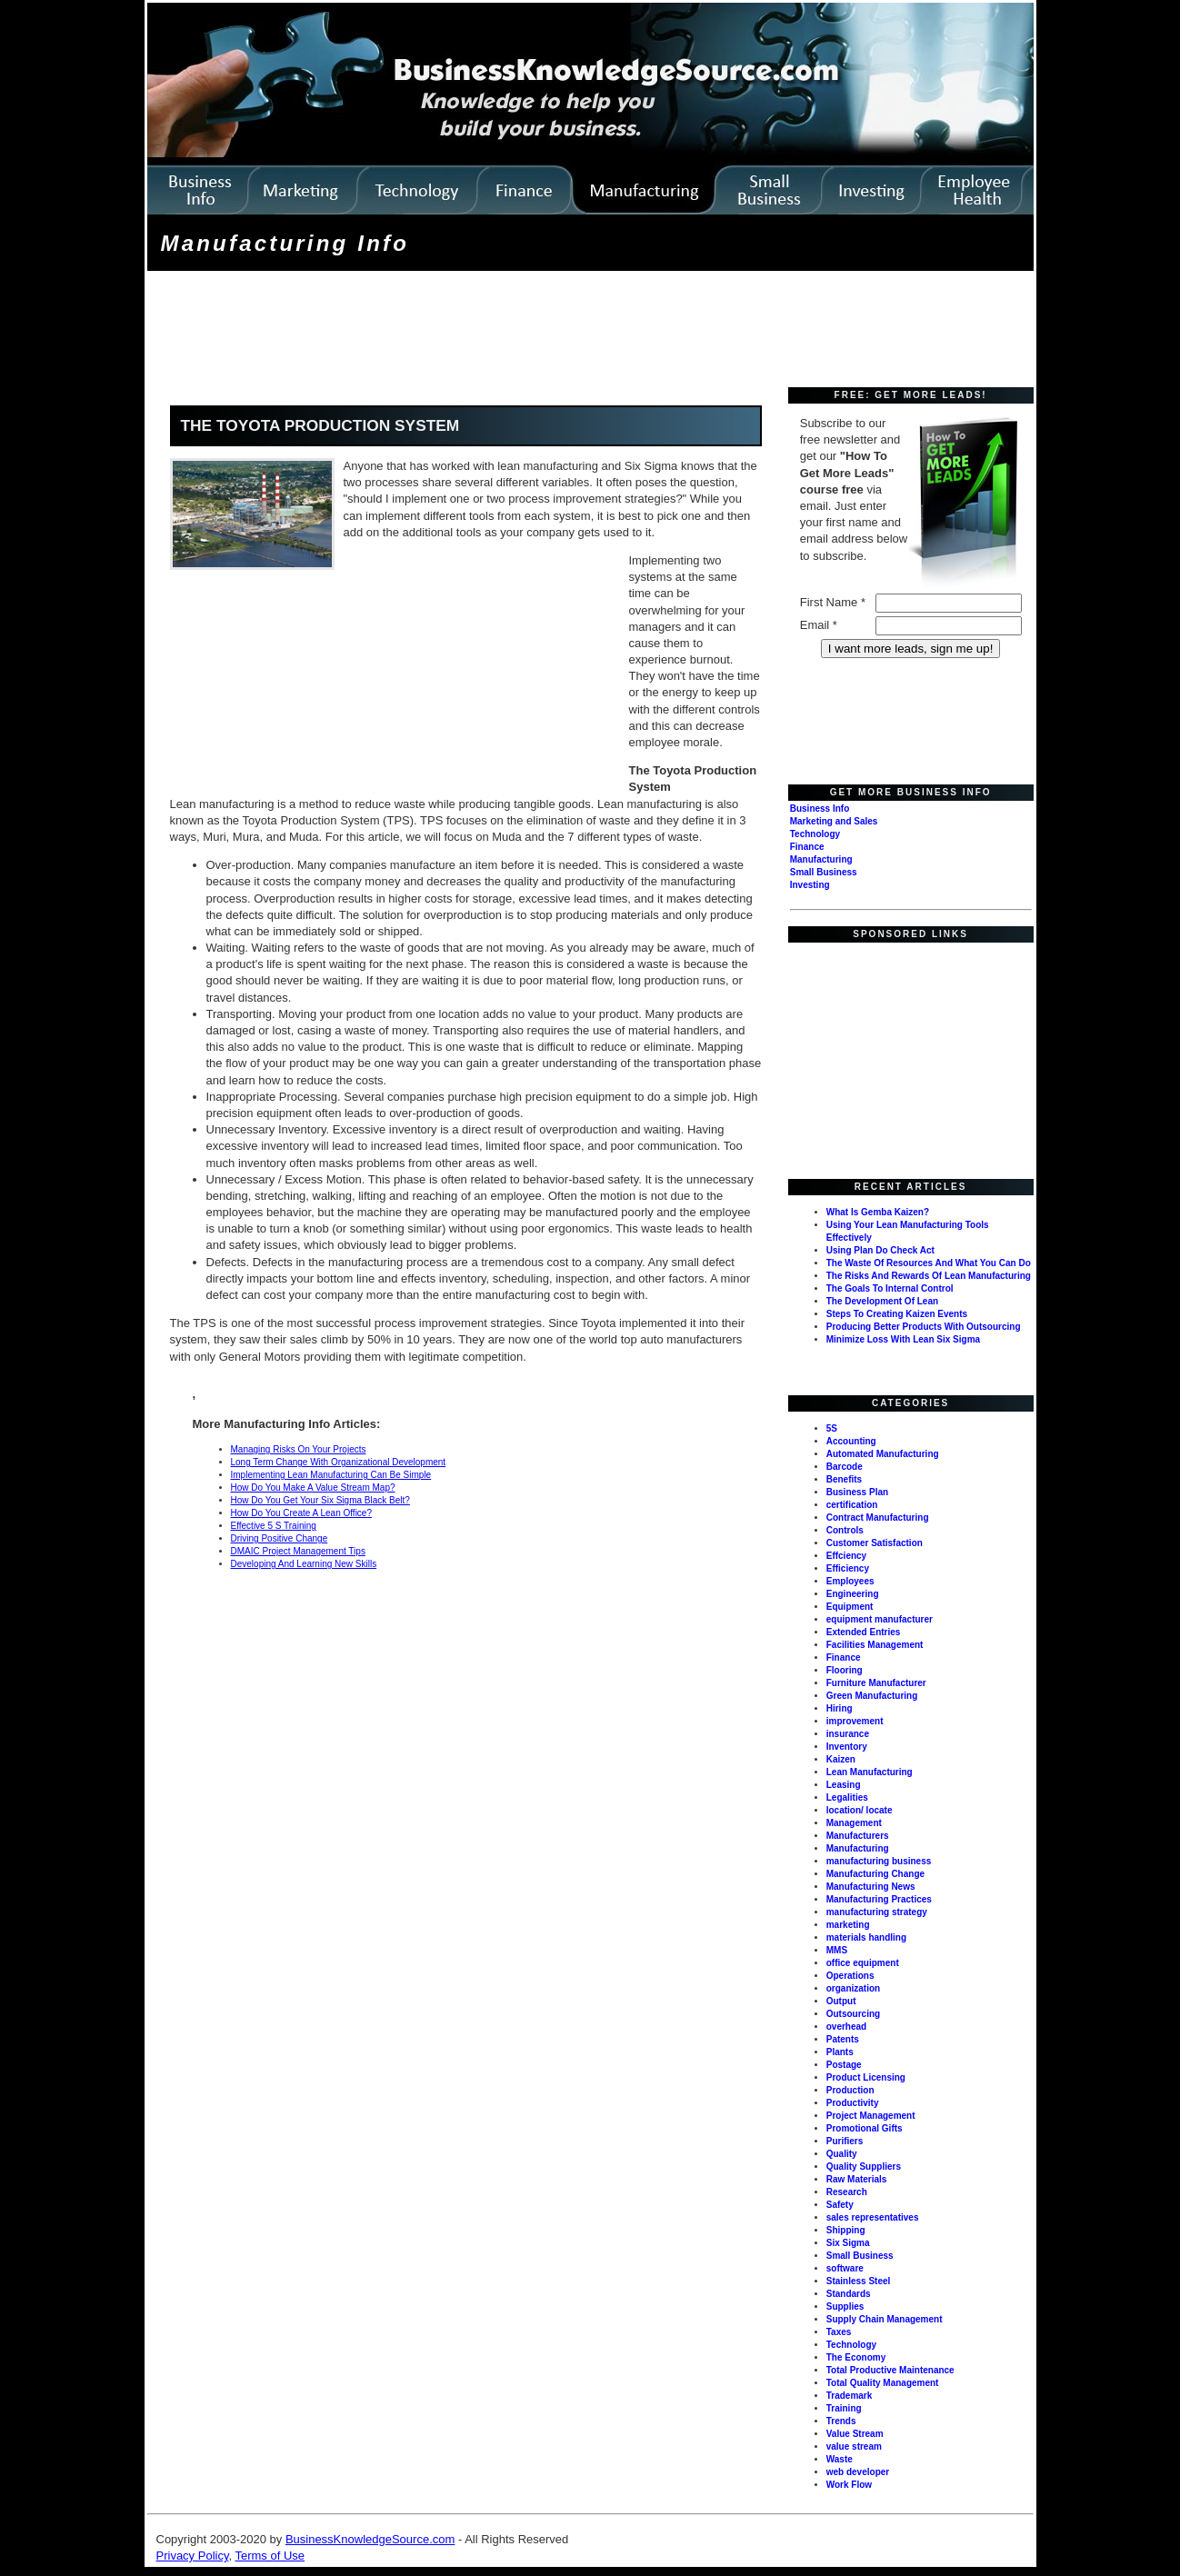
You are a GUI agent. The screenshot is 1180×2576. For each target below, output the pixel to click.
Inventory (846, 1747)
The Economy (856, 2357)
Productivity (852, 2103)
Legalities (847, 1797)
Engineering (852, 1594)
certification (852, 1505)
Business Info (820, 809)
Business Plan (857, 1492)
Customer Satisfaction (874, 1543)
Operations (850, 1976)
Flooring (844, 1670)
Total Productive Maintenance (890, 2370)
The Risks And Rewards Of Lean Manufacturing (928, 1276)
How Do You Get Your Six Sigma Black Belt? (320, 1500)
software (845, 2268)
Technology (815, 834)
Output (841, 2001)
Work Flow (849, 2485)
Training (844, 2408)
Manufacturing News (870, 1887)
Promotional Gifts (864, 2128)
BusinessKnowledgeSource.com (370, 2539)
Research (846, 2192)
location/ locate (859, 1810)
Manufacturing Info (285, 243)
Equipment (850, 1607)
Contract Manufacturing (877, 1518)
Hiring (839, 1708)
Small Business (823, 872)
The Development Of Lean (882, 1301)
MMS (836, 1950)
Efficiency (847, 1568)
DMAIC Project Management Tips (298, 1551)
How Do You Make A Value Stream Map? (313, 1488)
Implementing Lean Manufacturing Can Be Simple (331, 1475)
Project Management (870, 2116)
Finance (807, 847)
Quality (841, 2154)
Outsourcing (853, 2014)
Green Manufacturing (872, 1696)
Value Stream (855, 2434)
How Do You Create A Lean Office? (301, 1513)
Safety (840, 2205)
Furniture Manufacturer (876, 1683)
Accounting (851, 1441)
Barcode (844, 1467)
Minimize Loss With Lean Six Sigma (903, 1339)
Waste (839, 2459)
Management (854, 1823)
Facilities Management (875, 1645)
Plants (840, 2052)
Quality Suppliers (863, 2167)
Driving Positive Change (279, 1538)
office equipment (862, 1963)
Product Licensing (865, 2077)
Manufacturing (821, 859)
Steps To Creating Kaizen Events (896, 1314)
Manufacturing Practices (879, 1899)
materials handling (866, 1937)
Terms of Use (270, 2555)
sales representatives (872, 2217)
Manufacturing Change (875, 1874)
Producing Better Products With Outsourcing (923, 1327)
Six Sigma (848, 2243)
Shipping (845, 2230)
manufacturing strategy (876, 1912)
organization (853, 1988)
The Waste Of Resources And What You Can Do (928, 1263)
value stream (854, 2446)
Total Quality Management (882, 2383)
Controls (845, 1530)
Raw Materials (856, 2179)
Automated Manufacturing (882, 1454)
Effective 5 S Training (273, 1526)
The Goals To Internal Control (890, 1288)
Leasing (843, 1785)
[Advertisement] (481, 331)
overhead (846, 2027)
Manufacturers (857, 1836)
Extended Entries (863, 1632)
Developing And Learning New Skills (304, 1564)
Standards (848, 2294)
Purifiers (845, 2141)
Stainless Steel (858, 2281)
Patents (842, 2039)
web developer (857, 2472)
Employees (850, 1581)
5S (831, 1428)
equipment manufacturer (879, 1619)
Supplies (845, 2306)
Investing (810, 885)
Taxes (839, 2332)
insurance (847, 1734)
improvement (855, 1721)
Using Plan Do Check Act (880, 1250)
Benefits (844, 1479)
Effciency (846, 1556)
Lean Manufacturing (869, 1772)
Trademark (849, 2396)
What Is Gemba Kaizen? (877, 1212)
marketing (848, 1925)
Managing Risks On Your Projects (298, 1449)
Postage (844, 2065)
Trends (841, 2421)
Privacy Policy (192, 2555)
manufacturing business (879, 1861)
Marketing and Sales (834, 821)
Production (850, 2090)
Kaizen (840, 1759)
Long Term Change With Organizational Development (338, 1462)
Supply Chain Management (884, 2319)
